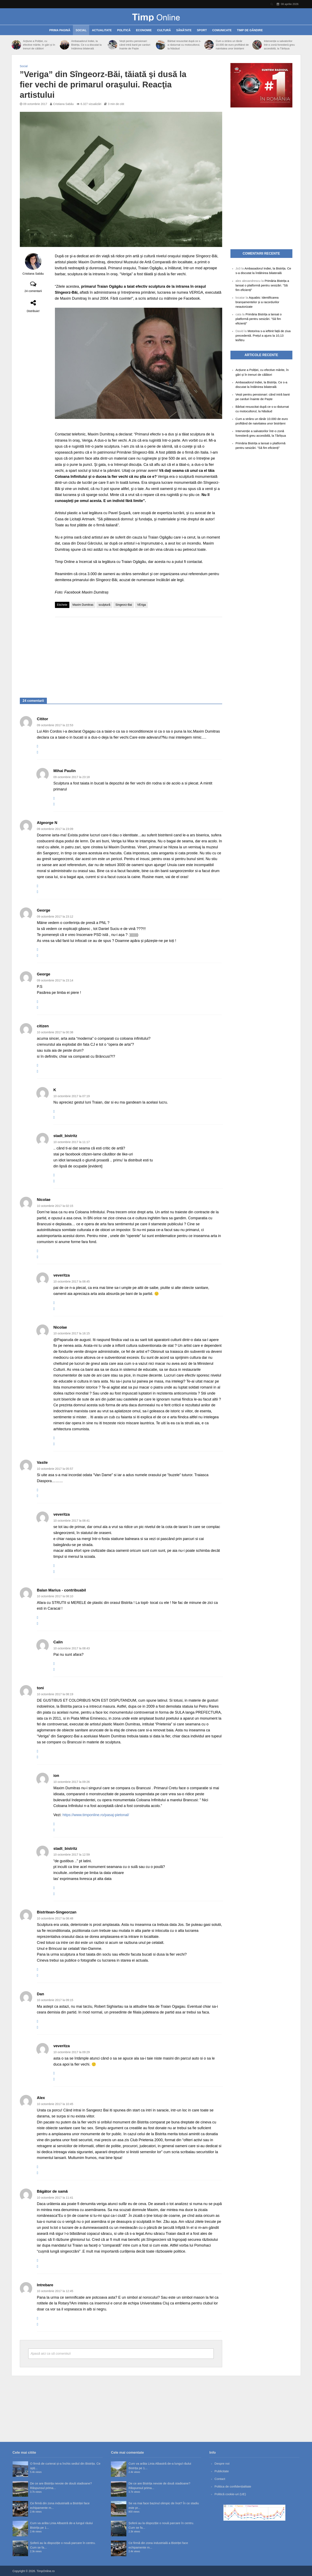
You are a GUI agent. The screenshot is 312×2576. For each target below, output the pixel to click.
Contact (220, 2479)
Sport (202, 30)
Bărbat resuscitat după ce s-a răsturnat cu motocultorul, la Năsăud (184, 44)
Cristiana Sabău (63, 104)
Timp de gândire (250, 30)
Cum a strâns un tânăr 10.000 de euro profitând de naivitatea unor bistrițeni (232, 44)
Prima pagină (59, 30)
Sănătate (183, 30)
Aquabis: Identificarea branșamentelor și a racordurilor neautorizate (257, 302)
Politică (123, 30)
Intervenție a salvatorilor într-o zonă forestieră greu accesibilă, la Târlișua (279, 44)
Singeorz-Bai (123, 604)
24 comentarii (33, 291)
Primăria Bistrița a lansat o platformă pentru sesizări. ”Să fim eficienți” (262, 285)
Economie (144, 30)
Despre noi (222, 2463)
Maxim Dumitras (82, 604)
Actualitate (102, 30)
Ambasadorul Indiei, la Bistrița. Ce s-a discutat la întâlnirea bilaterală (86, 44)
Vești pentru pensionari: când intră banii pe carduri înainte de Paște (134, 44)
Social (81, 30)
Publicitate (222, 2471)
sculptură (104, 604)
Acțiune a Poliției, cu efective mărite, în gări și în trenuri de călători (39, 44)
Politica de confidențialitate (233, 2486)
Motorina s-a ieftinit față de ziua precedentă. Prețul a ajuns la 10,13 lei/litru (263, 335)
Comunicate (222, 30)
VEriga (141, 604)
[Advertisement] (138, 653)
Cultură (164, 30)
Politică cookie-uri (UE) (230, 2494)
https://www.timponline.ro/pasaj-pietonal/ (96, 1815)
